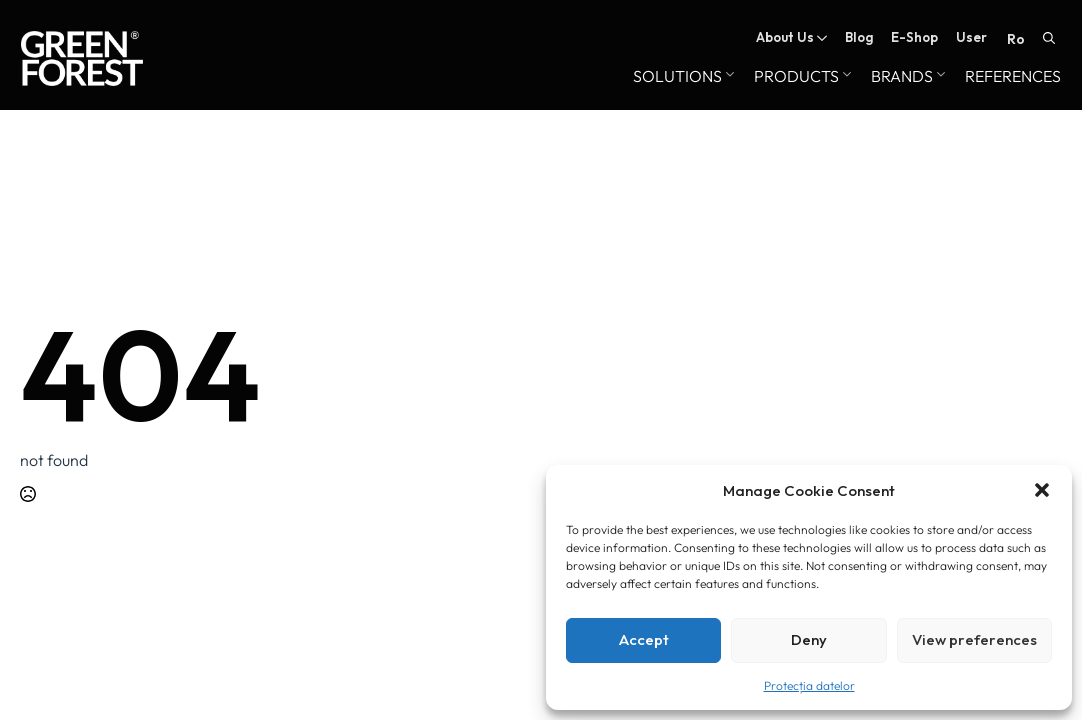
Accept (644, 639)
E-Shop (914, 37)
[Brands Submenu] (939, 77)
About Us (785, 37)
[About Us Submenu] (820, 37)
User (971, 37)
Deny (809, 639)
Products (796, 77)
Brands (902, 77)
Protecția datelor (809, 685)
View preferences (974, 639)
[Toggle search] (1049, 38)
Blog (859, 37)
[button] (1042, 490)
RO (1016, 39)
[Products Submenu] (845, 77)
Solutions (677, 77)
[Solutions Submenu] (728, 77)
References (1013, 77)
